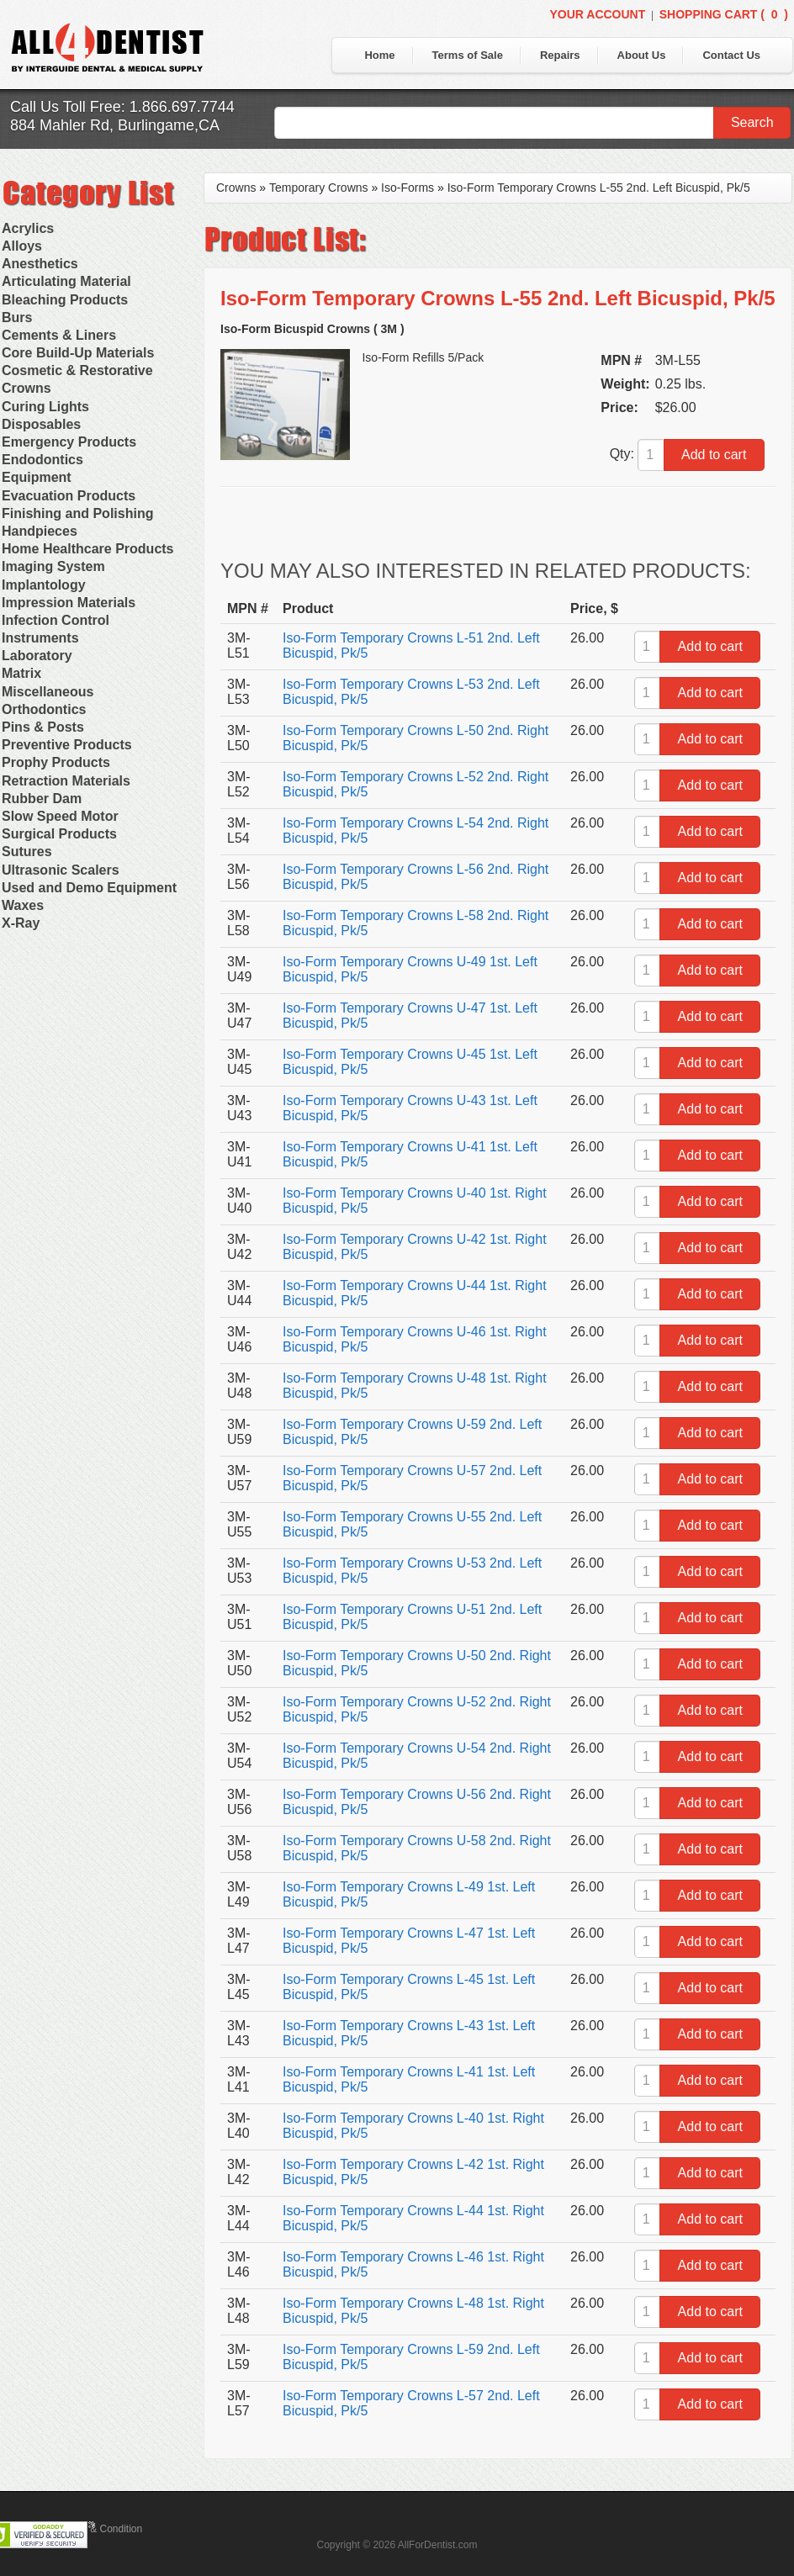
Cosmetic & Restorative (77, 370)
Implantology (44, 585)
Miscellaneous (47, 692)
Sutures (27, 851)
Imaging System (53, 566)
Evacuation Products (68, 496)
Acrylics (28, 228)
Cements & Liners (59, 335)
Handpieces (39, 531)
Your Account (597, 14)
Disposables (41, 424)
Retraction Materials (66, 781)
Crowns (26, 388)
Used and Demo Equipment (89, 888)
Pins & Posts (43, 727)
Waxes (23, 905)
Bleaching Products (65, 300)
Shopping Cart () (723, 14)
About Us (641, 55)
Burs (17, 317)
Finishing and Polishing (77, 513)
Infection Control (55, 620)
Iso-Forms (407, 187)
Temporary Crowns (318, 187)
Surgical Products (59, 834)
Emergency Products (69, 442)
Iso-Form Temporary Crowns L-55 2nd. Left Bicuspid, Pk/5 (598, 187)
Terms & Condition (101, 2529)
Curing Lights (45, 406)
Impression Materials (68, 602)
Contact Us (731, 55)
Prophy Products (56, 762)
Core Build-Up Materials (78, 353)
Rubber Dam (42, 798)
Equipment (36, 477)
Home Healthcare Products (88, 549)
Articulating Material (66, 281)
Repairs (560, 55)
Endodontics (42, 459)
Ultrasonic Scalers (60, 870)
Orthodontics (44, 709)
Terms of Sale (467, 55)
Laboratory (37, 655)
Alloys (22, 246)
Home (379, 55)
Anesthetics (40, 264)
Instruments (40, 638)
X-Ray (21, 923)
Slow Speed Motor (60, 816)
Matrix (21, 673)
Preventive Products (67, 745)
